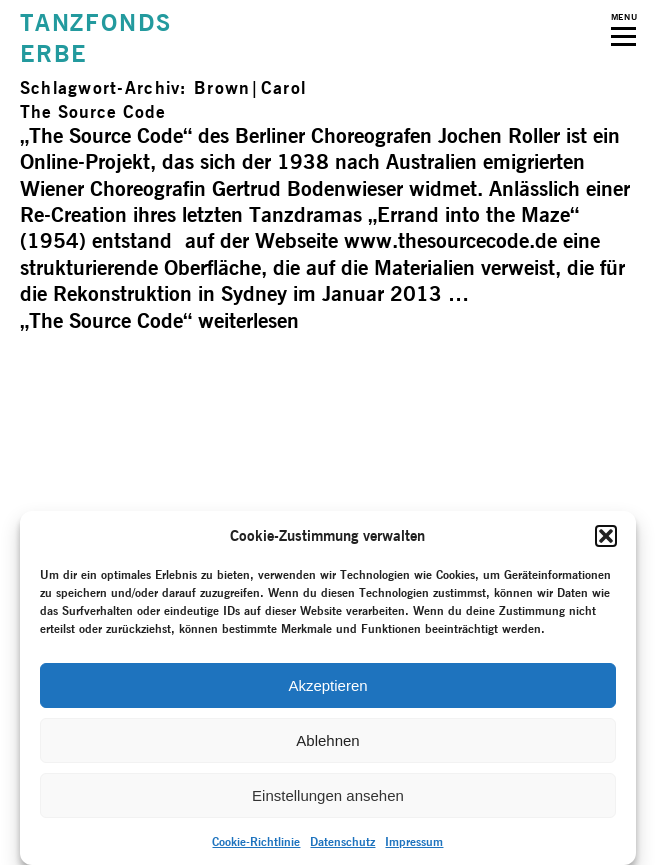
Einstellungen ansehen (328, 795)
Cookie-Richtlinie (256, 841)
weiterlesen (159, 320)
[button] (606, 536)
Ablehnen (327, 740)
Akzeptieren (327, 685)
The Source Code (93, 111)
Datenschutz (342, 841)
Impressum (414, 841)
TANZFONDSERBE (96, 38)
